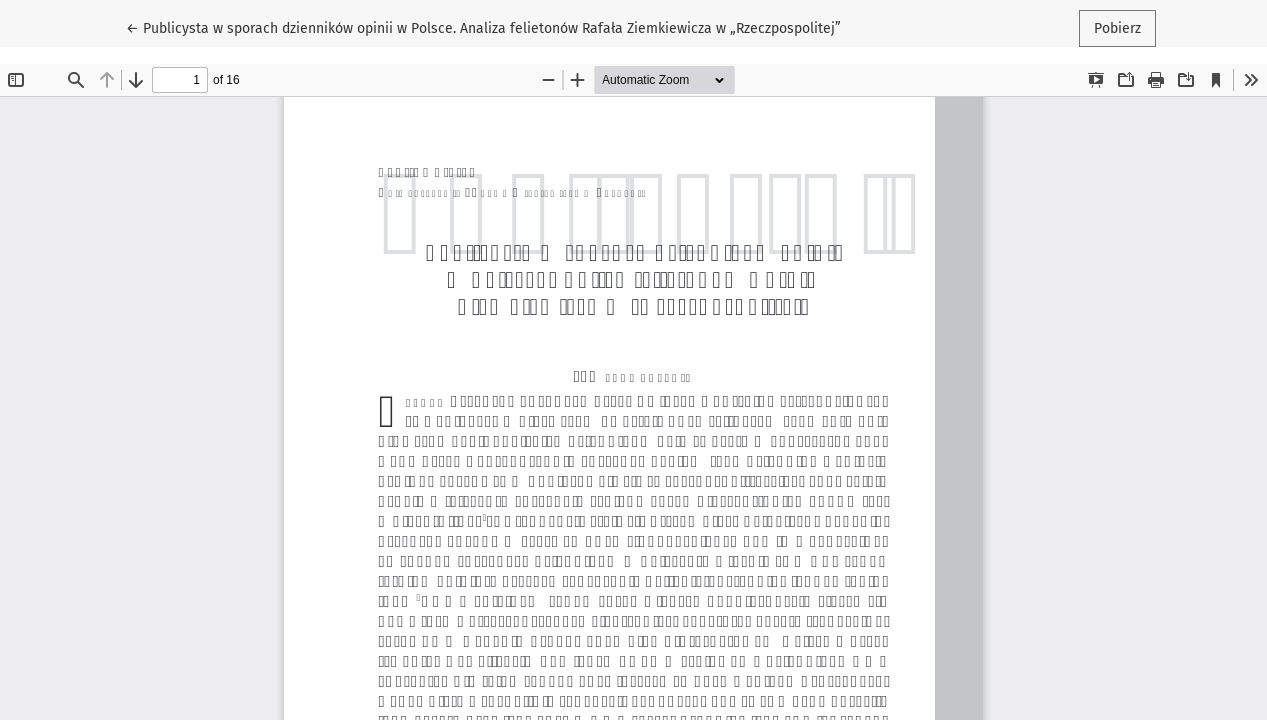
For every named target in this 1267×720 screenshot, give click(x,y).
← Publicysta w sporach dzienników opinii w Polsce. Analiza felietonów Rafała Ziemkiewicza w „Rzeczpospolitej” (483, 27)
